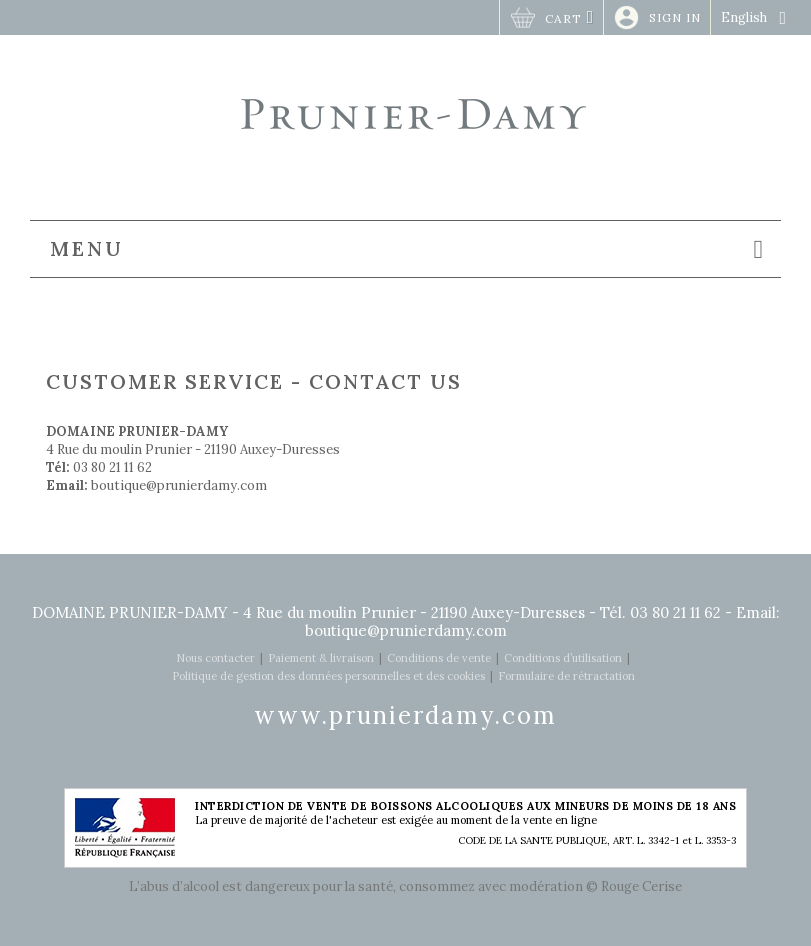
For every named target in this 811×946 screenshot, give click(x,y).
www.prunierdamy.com (405, 715)
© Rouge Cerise (634, 886)
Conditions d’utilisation (563, 658)
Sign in (675, 17)
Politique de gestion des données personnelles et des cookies (328, 676)
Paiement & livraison (321, 658)
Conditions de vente (439, 658)
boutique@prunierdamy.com (179, 485)
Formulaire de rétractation (566, 676)
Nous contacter (215, 658)
